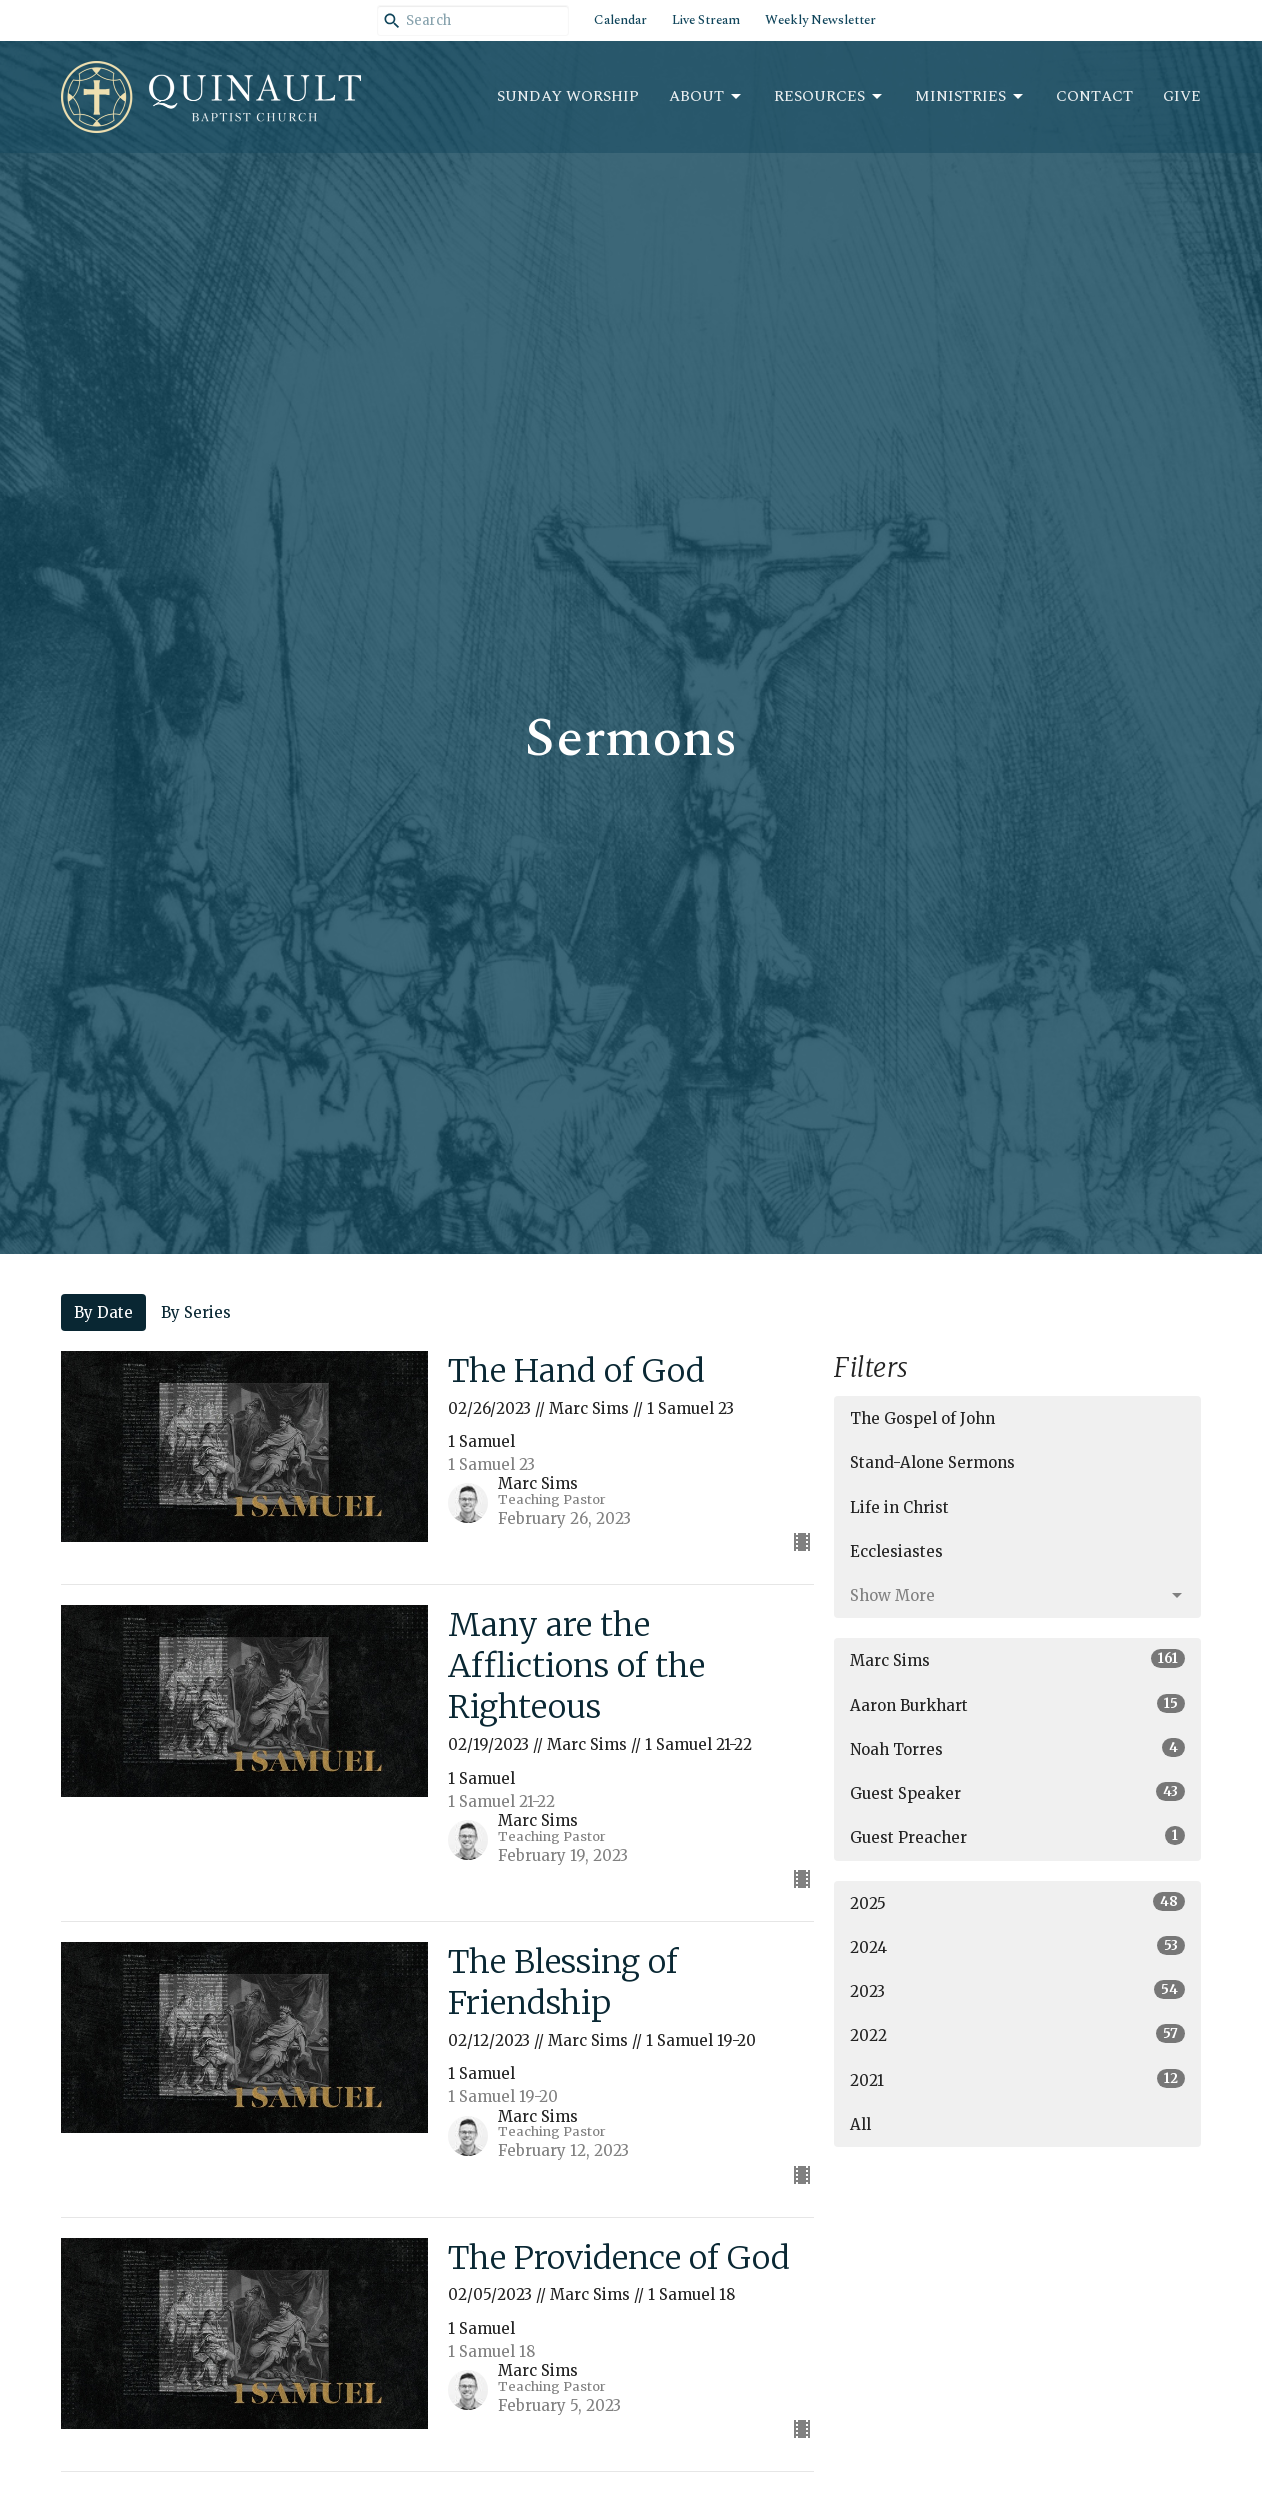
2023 (1017, 1990)
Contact (1094, 96)
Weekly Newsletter (820, 20)
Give (1182, 96)
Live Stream (706, 20)
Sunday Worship (568, 96)
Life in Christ (899, 1507)
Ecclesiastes (896, 1551)
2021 (1017, 2079)
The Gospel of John (922, 1418)
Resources (829, 96)
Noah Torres (1017, 1748)
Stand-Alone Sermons (932, 1462)
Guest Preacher (1017, 1836)
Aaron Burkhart (1017, 1704)
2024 (1017, 1946)
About (706, 96)
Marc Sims (1017, 1659)
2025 (1017, 1902)
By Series (196, 1312)
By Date (103, 1312)
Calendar (620, 20)
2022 (1017, 2034)
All (860, 2124)
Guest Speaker (1017, 1792)
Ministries (970, 96)
